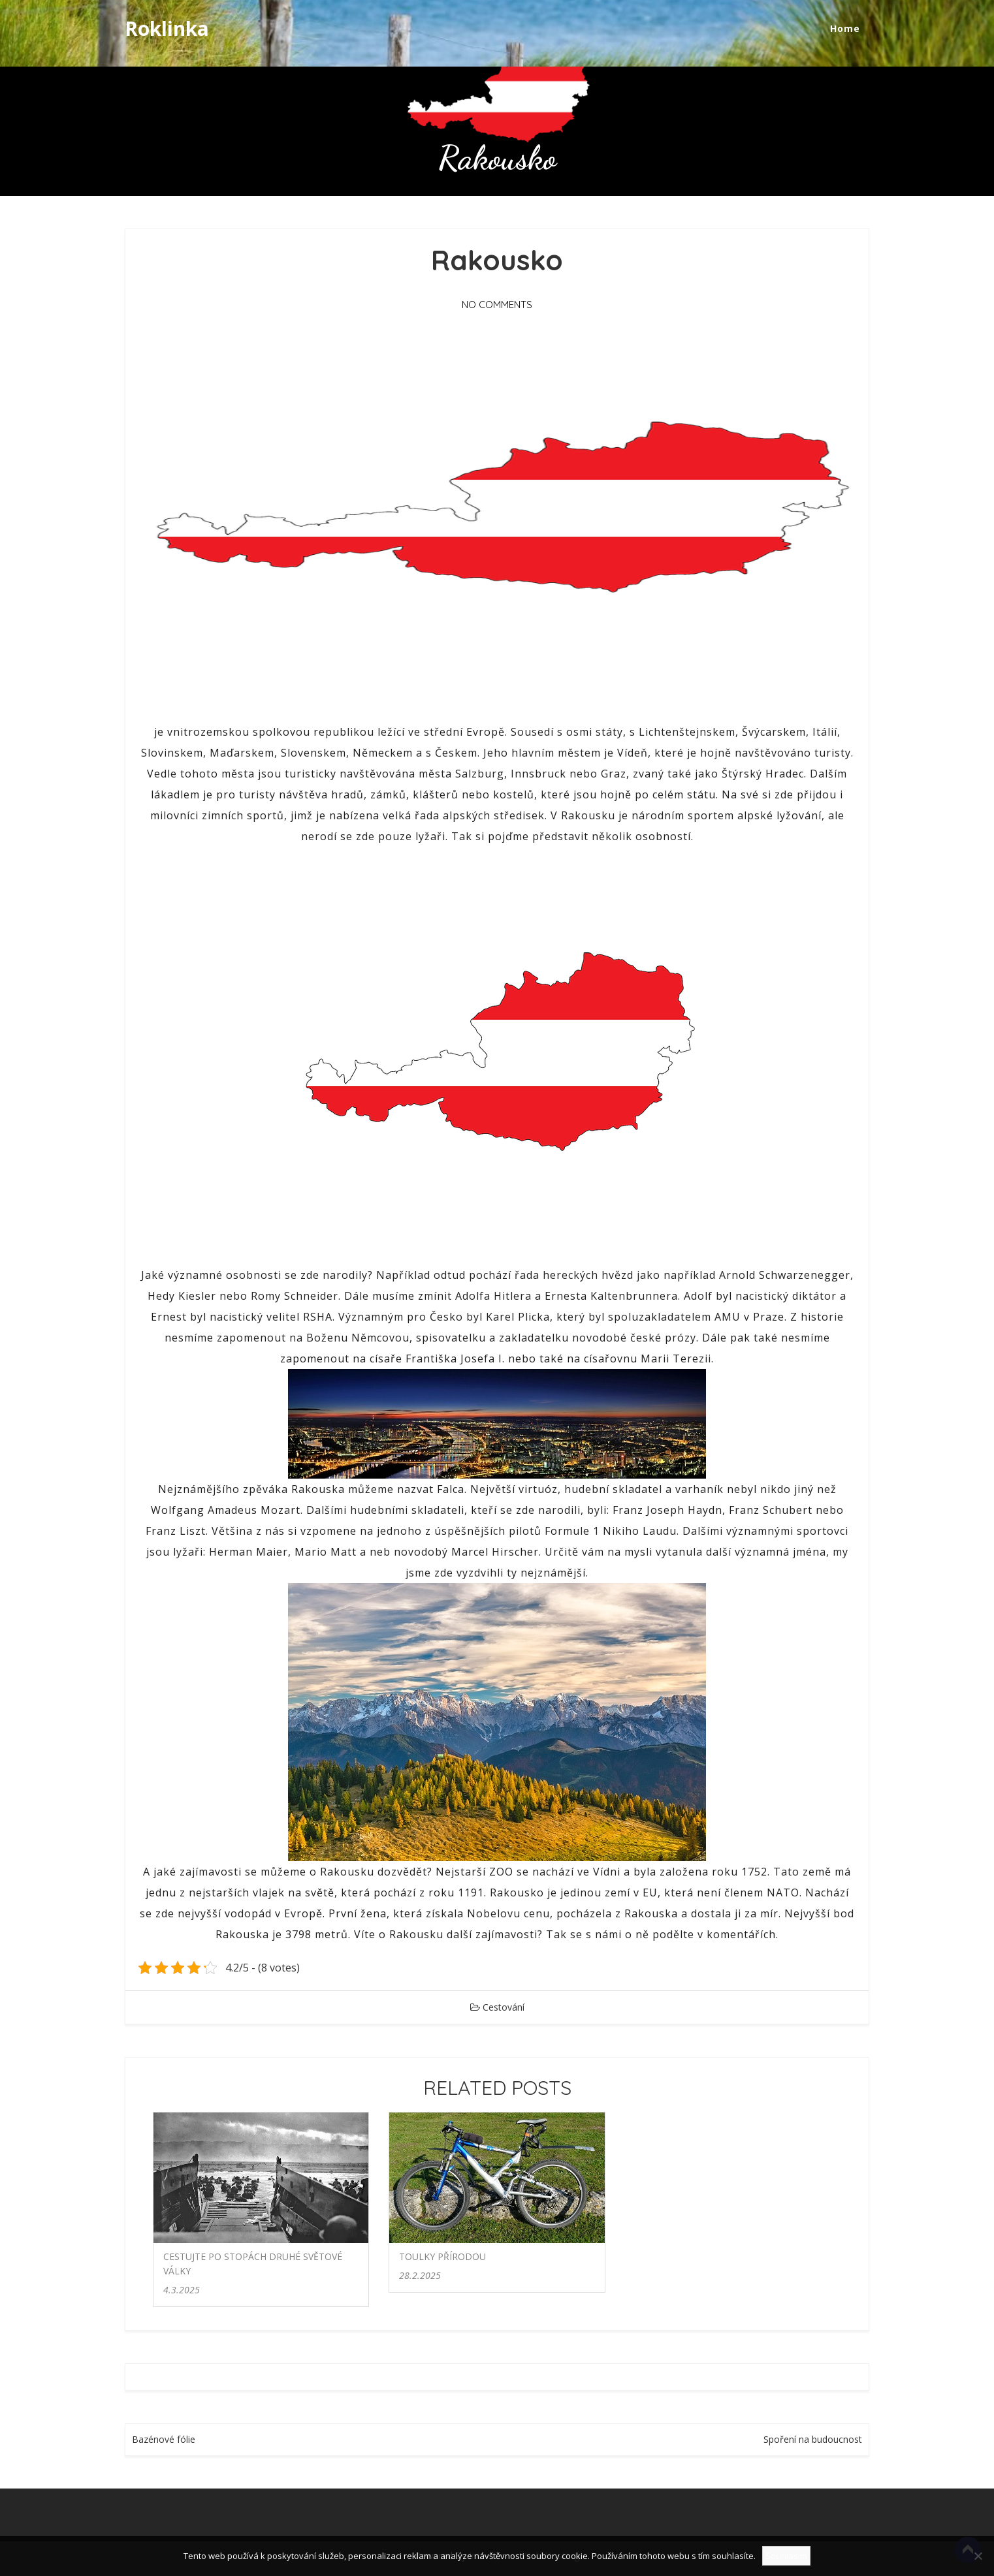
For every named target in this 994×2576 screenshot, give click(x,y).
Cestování (503, 2007)
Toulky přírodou (442, 2256)
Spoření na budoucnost (812, 2439)
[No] (977, 2555)
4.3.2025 (181, 2290)
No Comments (497, 304)
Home (845, 28)
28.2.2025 (420, 2275)
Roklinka (167, 28)
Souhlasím (786, 2556)
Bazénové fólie (163, 2439)
